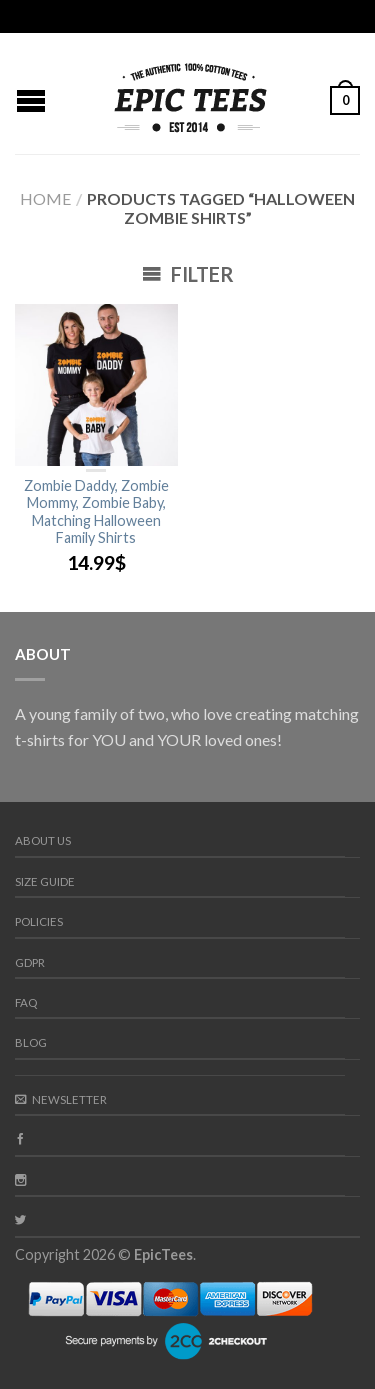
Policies (39, 921)
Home (45, 198)
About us (43, 840)
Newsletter (61, 1099)
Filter (188, 274)
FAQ (26, 1002)
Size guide (45, 881)
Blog (31, 1042)
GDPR (30, 962)
